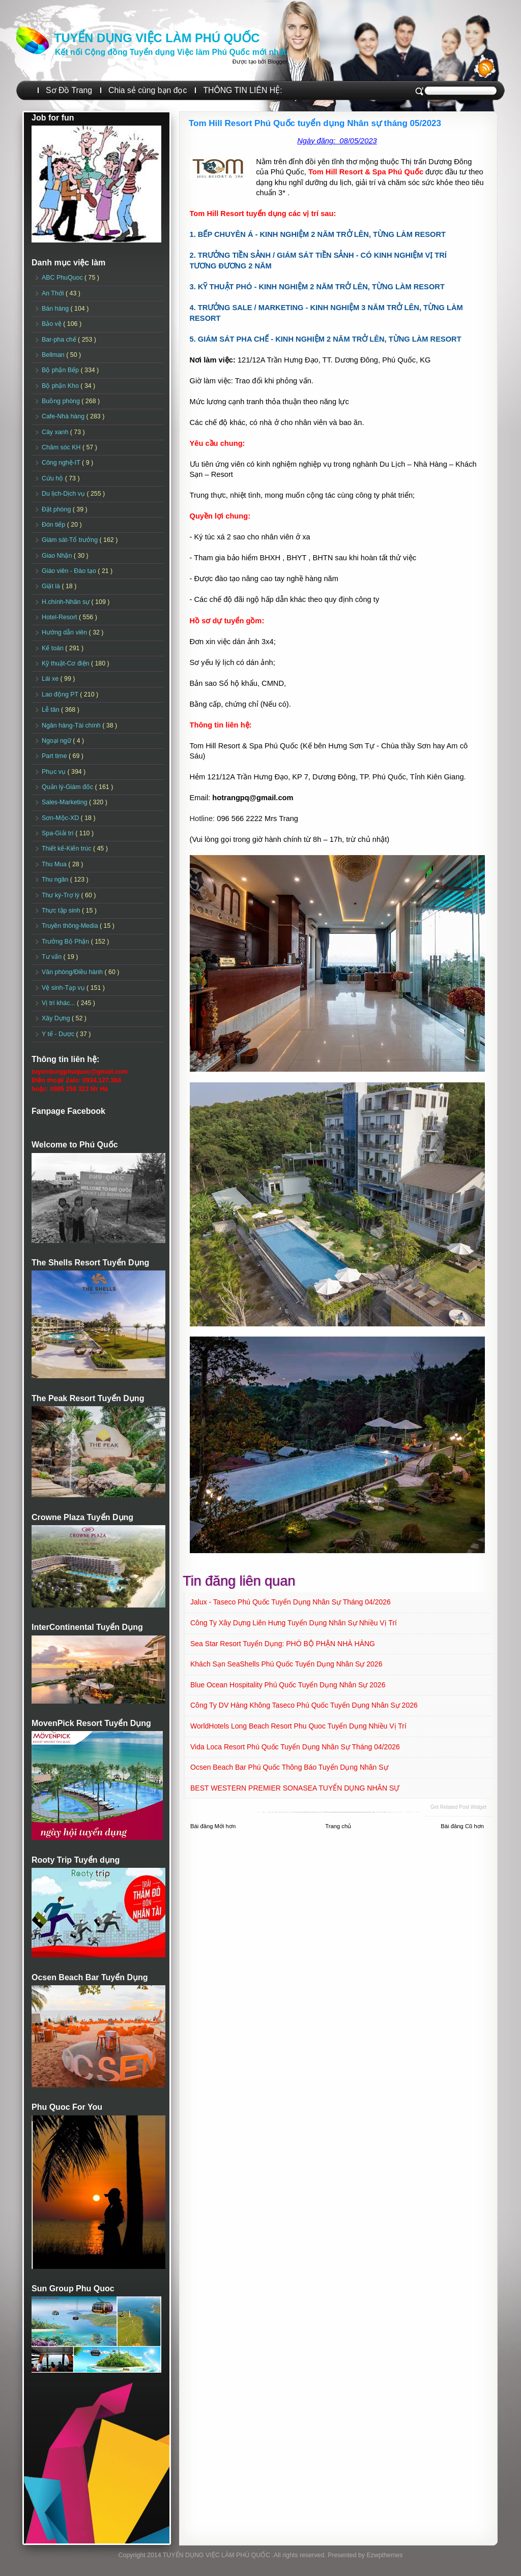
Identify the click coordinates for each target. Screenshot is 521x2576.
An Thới (54, 293)
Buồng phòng (61, 401)
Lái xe (51, 678)
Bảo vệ (52, 323)
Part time (55, 756)
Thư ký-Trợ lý (61, 895)
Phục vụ (54, 771)
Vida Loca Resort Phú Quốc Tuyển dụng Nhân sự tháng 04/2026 (295, 1747)
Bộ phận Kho (61, 385)
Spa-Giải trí (58, 833)
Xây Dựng (57, 1018)
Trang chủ (338, 1826)
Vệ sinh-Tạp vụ (64, 987)
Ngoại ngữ (57, 740)
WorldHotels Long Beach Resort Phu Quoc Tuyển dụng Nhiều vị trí (298, 1726)
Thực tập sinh (62, 910)
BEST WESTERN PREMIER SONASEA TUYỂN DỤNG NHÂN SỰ (294, 1788)
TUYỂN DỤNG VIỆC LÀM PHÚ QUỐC (156, 38)
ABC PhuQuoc (63, 277)
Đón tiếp (54, 524)
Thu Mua (55, 864)
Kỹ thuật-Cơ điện (66, 663)
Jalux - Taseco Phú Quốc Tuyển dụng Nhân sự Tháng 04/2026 (290, 1602)
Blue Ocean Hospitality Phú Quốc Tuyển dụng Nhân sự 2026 (287, 1685)
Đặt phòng (57, 509)
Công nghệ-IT (62, 462)
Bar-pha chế (60, 339)
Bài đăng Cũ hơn (462, 1826)
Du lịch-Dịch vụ (64, 493)
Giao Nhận (58, 555)
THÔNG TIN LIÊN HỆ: (242, 90)
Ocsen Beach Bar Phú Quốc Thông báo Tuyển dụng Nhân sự (289, 1767)
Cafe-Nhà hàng (64, 416)
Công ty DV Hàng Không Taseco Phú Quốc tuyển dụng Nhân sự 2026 (304, 1705)
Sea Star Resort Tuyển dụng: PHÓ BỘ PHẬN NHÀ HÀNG (282, 1644)
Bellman (54, 354)
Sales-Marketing (65, 802)
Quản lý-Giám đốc (68, 787)
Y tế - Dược (59, 1034)
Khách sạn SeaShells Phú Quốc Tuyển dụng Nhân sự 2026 (286, 1664)
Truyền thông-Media (71, 925)
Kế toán (53, 648)
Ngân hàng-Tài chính (72, 725)
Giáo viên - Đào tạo (70, 570)
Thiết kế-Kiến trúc (67, 848)
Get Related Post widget (458, 1807)
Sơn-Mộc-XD (61, 818)
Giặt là (52, 586)
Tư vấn (53, 956)
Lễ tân (51, 709)
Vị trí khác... (59, 1003)
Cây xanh (56, 432)
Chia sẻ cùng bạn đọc (147, 90)
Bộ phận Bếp (61, 370)
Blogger (277, 61)
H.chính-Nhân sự (67, 601)
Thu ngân (56, 879)
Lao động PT (61, 694)
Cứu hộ (53, 478)
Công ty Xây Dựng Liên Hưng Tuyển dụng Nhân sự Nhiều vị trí (293, 1623)
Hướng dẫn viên (65, 632)
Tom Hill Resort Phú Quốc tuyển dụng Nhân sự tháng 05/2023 (315, 123)
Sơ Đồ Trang (69, 90)
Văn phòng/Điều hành (73, 972)
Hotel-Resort (60, 617)
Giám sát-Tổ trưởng (71, 539)
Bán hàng (56, 308)
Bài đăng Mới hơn (213, 1826)
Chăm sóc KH (62, 447)
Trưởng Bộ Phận (66, 941)
